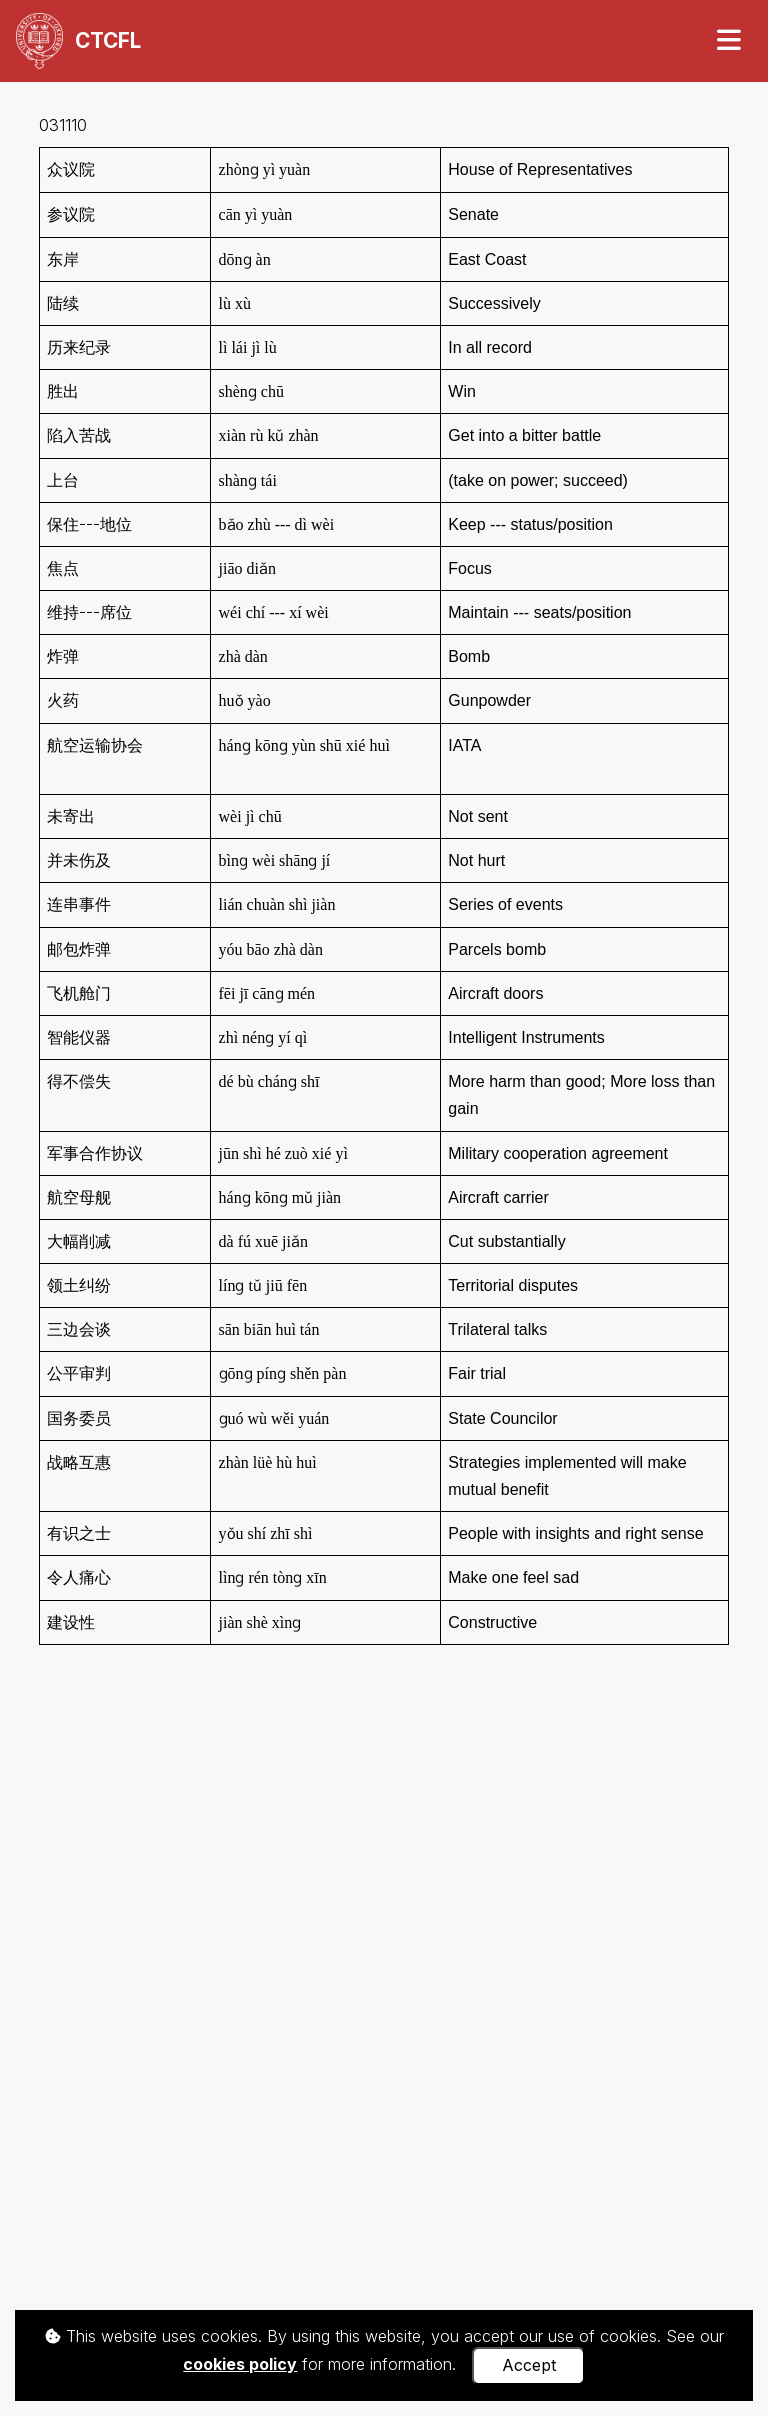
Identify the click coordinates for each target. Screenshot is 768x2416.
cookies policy (240, 2364)
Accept (529, 2365)
